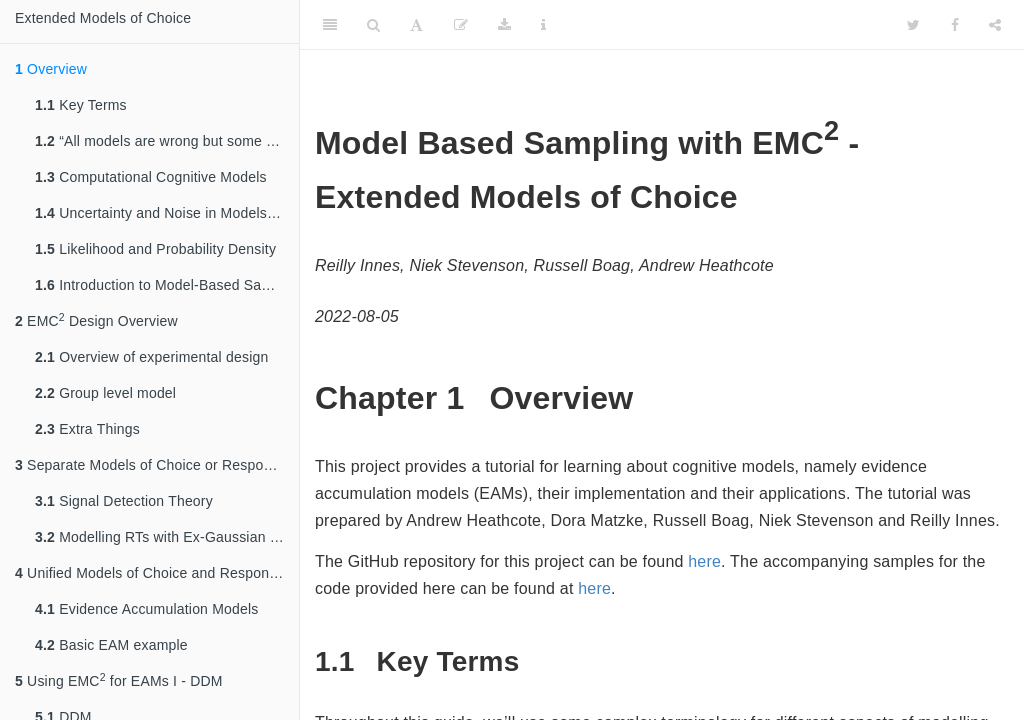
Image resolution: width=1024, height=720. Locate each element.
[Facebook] (955, 25)
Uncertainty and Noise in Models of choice (167, 213)
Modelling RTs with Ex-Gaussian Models (167, 537)
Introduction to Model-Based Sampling (167, 285)
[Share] (995, 25)
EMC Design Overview (96, 320)
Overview (51, 69)
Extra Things (87, 429)
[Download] (504, 25)
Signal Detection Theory (124, 501)
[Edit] (461, 25)
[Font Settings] (416, 25)
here (704, 561)
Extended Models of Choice (103, 18)
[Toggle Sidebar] (330, 25)
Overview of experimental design (151, 357)
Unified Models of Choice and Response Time (157, 573)
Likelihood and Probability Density (155, 249)
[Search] (373, 25)
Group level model (105, 393)
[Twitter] (913, 25)
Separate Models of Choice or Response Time (157, 465)
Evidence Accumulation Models (147, 609)
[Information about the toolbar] (543, 25)
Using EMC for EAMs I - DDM (119, 680)
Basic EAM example (111, 645)
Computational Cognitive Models (151, 177)
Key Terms (81, 105)
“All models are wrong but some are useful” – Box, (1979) (167, 141)
